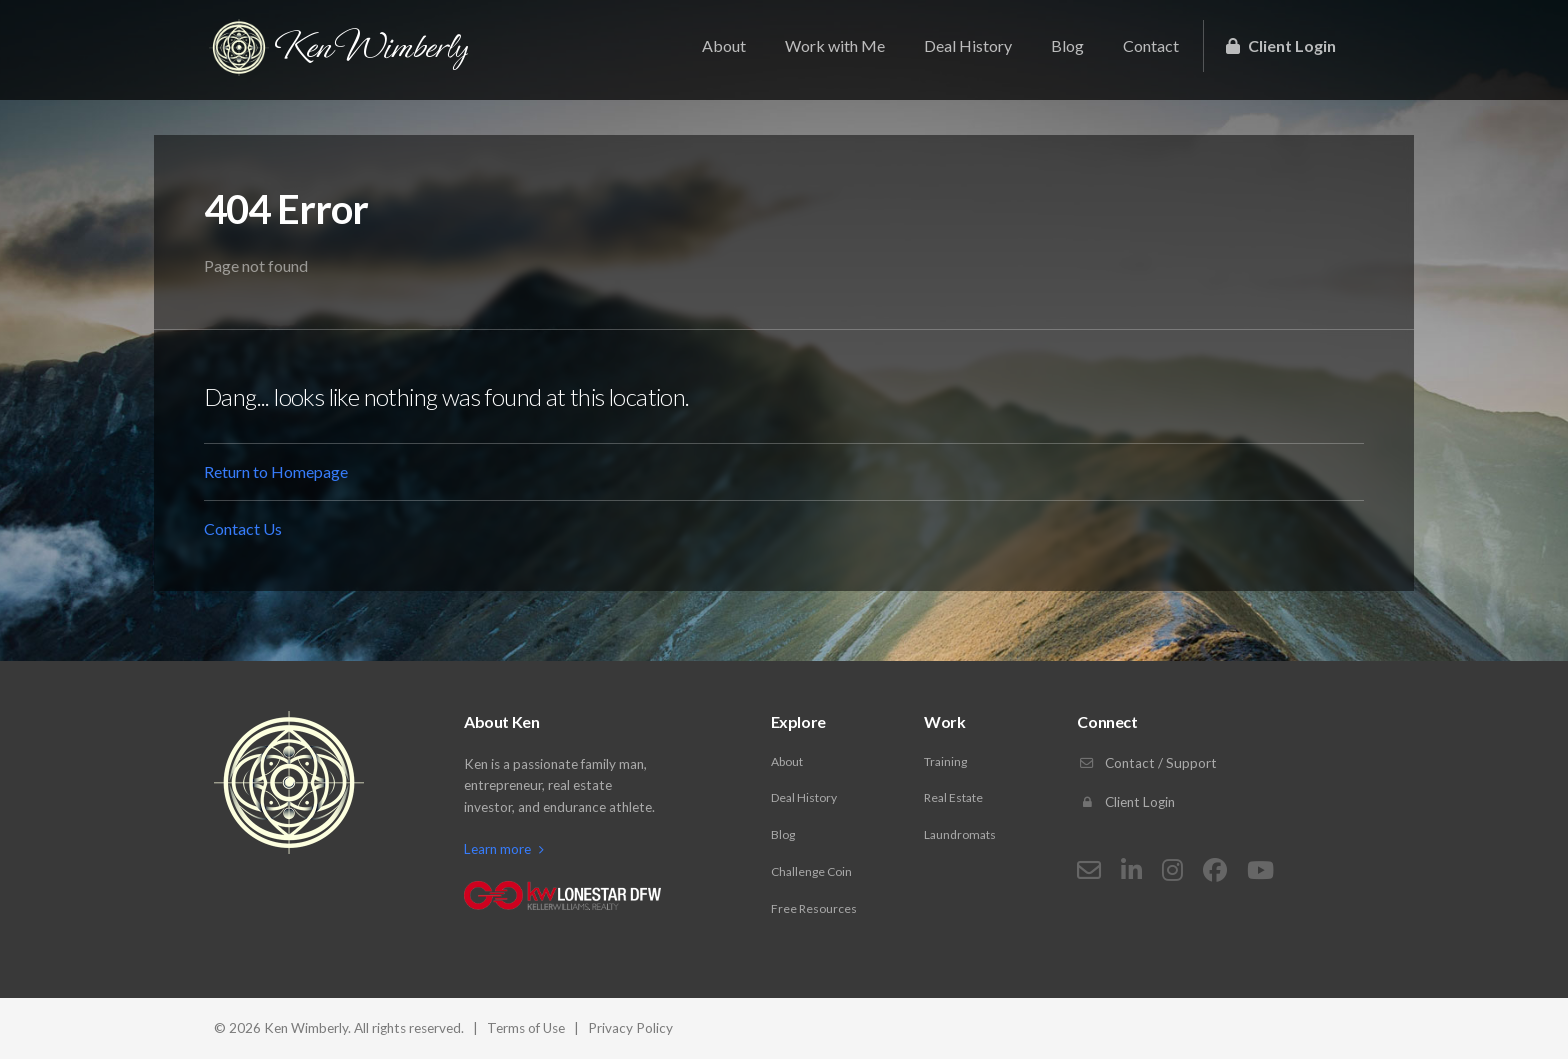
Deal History (968, 45)
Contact (1151, 45)
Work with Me (835, 45)
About (724, 45)
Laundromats (960, 834)
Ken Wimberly (338, 47)
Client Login (1281, 45)
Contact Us (243, 528)
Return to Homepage (276, 471)
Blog (1067, 45)
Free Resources (814, 908)
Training (945, 761)
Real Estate (953, 797)
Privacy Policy (630, 1028)
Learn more (504, 849)
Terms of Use (526, 1028)
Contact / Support (1147, 763)
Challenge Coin (811, 871)
